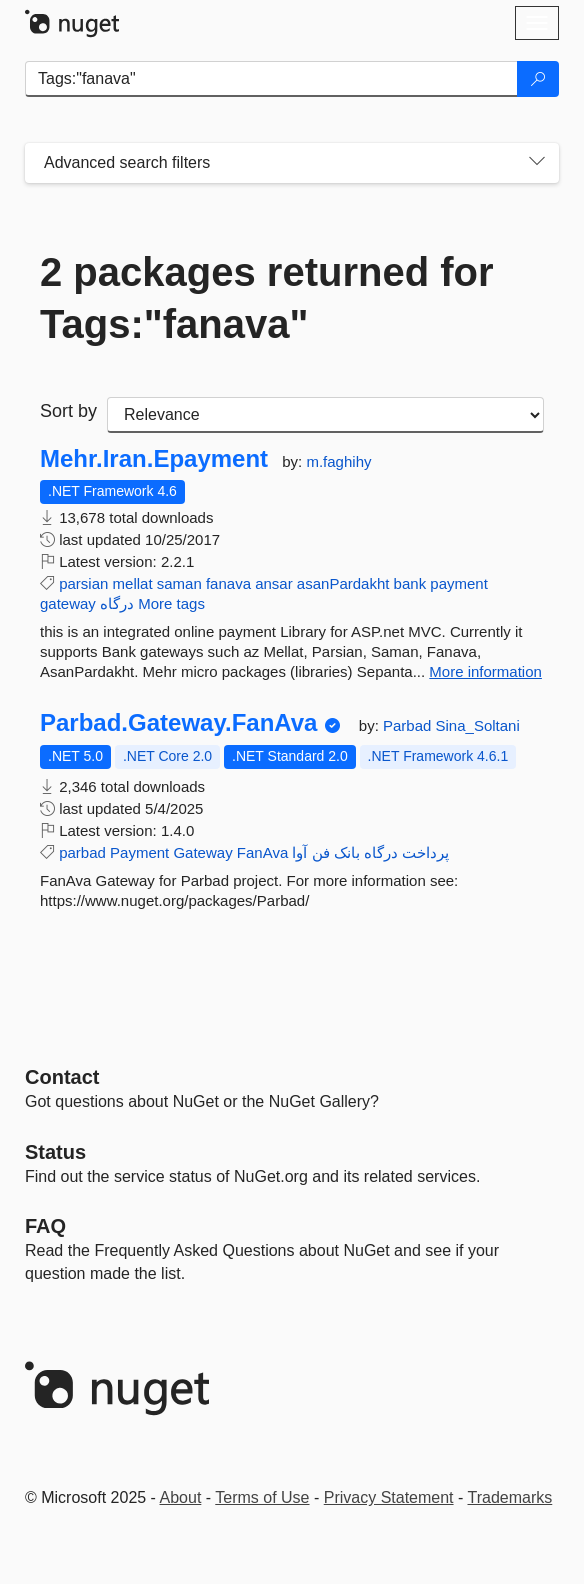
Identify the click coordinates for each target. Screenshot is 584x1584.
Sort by (68, 411)
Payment (139, 852)
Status (55, 1152)
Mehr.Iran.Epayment (154, 459)
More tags (171, 603)
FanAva (262, 852)
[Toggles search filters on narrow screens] (537, 163)
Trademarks (510, 1497)
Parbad (409, 725)
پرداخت (425, 852)
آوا (299, 852)
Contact (62, 1077)
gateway (68, 603)
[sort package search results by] (325, 415)
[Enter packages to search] (271, 79)
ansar (274, 583)
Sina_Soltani (478, 725)
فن (321, 852)
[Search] (538, 79)
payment (459, 583)
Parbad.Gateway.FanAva (178, 723)
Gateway (202, 852)
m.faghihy (338, 461)
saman (179, 583)
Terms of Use (262, 1497)
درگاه (117, 603)
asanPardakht (343, 583)
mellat (133, 583)
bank (410, 583)
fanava (228, 583)
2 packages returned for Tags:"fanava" (267, 298)
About (181, 1497)
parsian (83, 583)
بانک (347, 852)
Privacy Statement (389, 1497)
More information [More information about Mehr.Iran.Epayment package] (485, 671)
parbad (82, 852)
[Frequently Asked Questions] (45, 1226)
